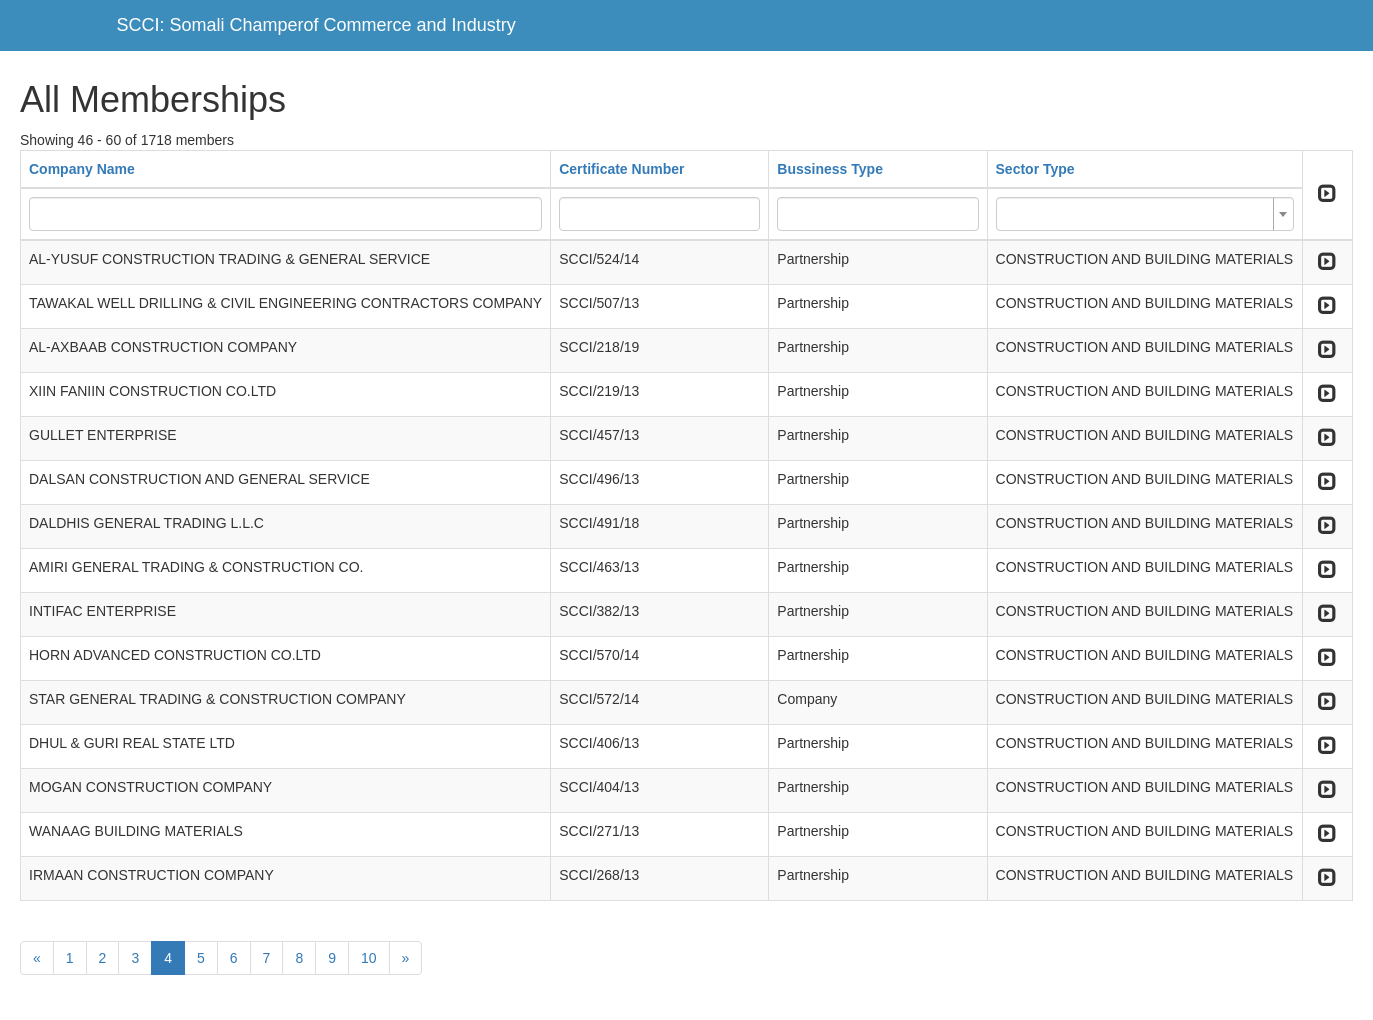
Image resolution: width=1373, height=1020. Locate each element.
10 (369, 958)
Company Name (82, 169)
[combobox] (1145, 214)
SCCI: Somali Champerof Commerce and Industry (316, 25)
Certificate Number (621, 169)
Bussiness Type (830, 169)
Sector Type (1035, 169)
